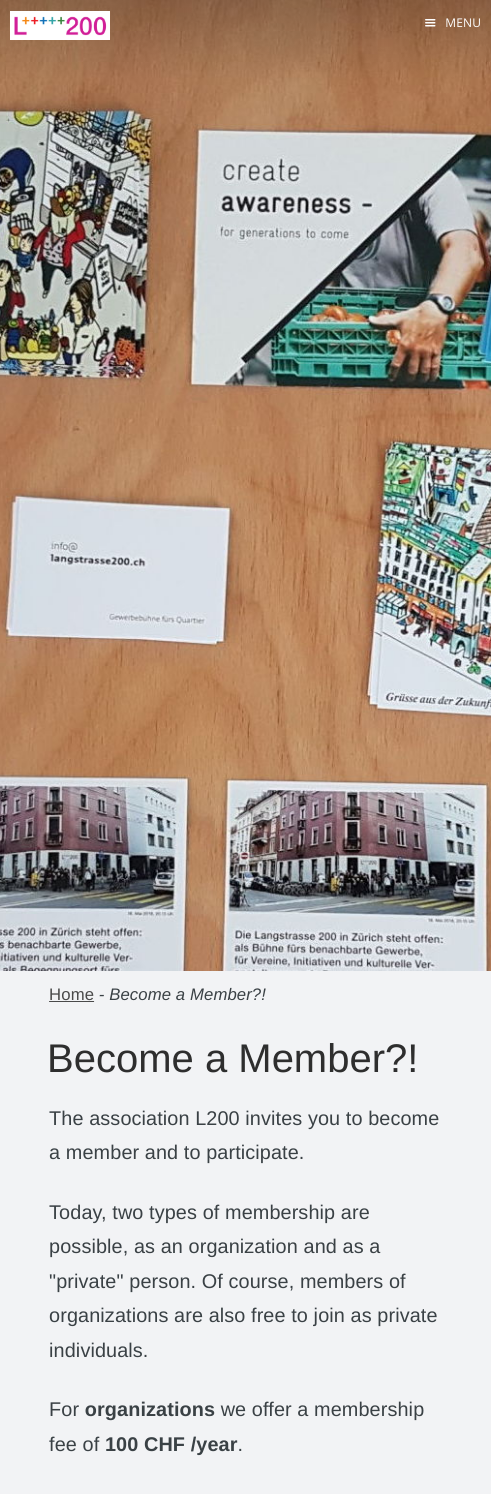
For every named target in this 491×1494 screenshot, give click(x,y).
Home (71, 994)
